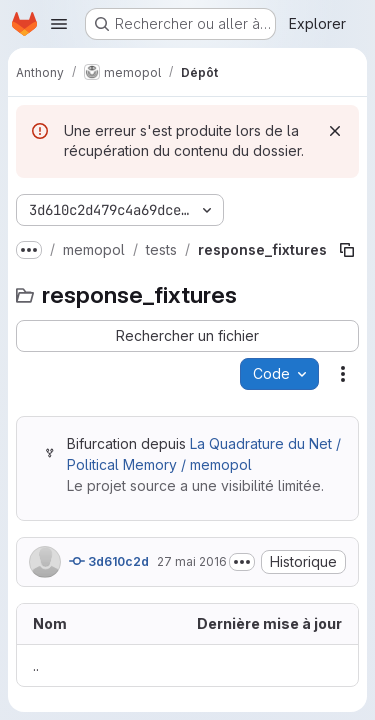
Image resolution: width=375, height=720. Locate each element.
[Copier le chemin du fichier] (347, 250)
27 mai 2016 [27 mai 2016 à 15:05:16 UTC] (192, 561)
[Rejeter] (335, 131)
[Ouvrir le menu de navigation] (59, 24)
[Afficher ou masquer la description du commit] (242, 562)
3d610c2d (109, 561)
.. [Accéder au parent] (36, 665)
